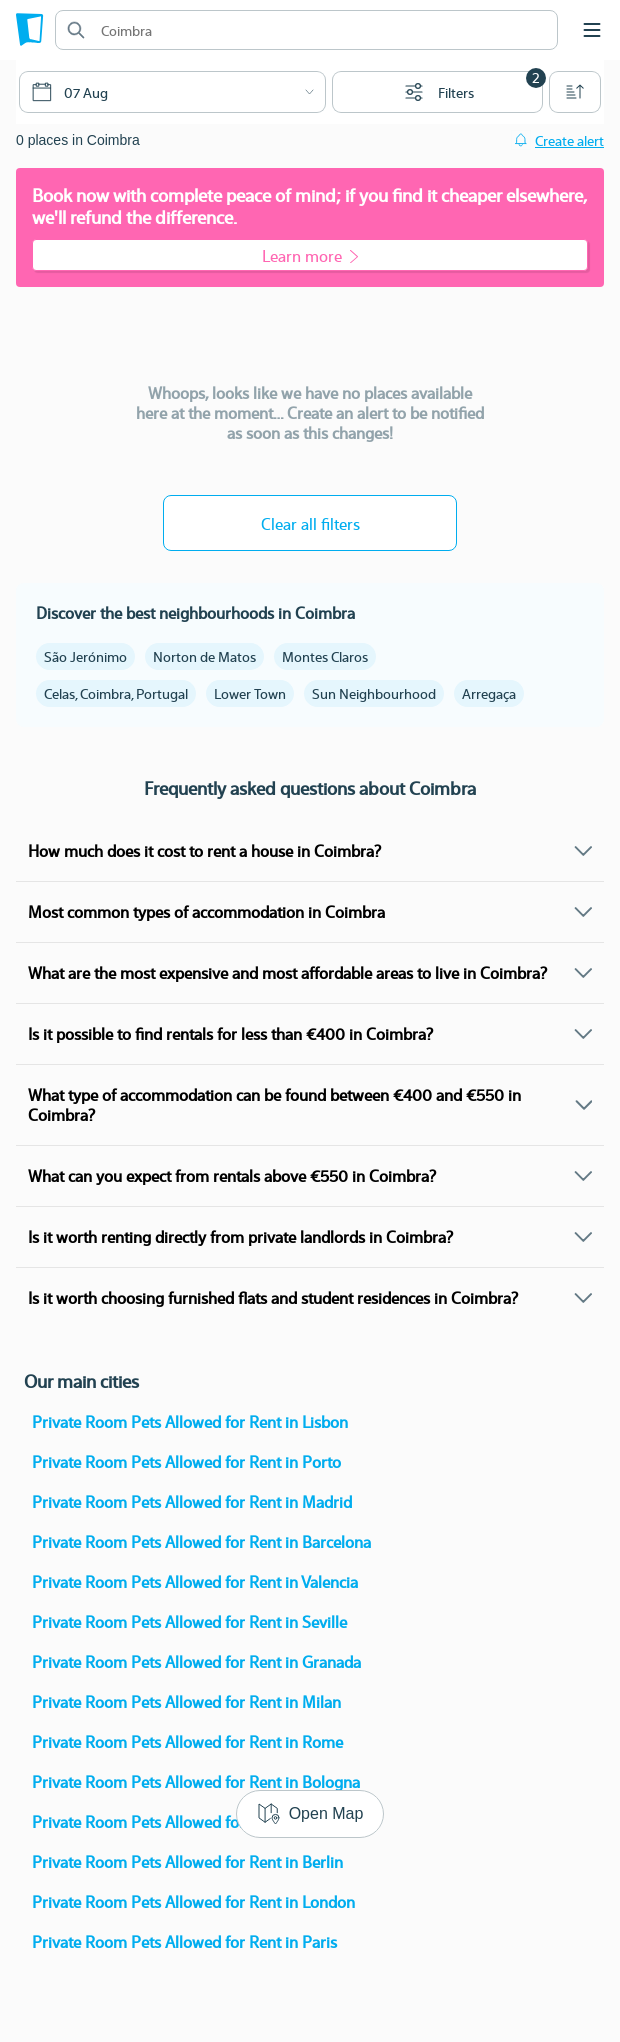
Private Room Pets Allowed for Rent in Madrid (192, 1501)
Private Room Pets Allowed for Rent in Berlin (187, 1861)
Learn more (310, 255)
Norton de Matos (204, 656)
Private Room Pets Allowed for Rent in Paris (184, 1941)
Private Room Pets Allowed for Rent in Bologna (196, 1781)
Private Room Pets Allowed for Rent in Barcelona (201, 1541)
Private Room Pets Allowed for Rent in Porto (186, 1461)
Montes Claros (325, 656)
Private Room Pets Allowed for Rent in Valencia (195, 1581)
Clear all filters (310, 523)
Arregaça (489, 693)
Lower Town (250, 693)
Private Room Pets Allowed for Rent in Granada (196, 1661)
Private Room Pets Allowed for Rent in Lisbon (190, 1421)
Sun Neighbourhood (374, 693)
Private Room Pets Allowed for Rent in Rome (187, 1741)
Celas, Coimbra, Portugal (116, 693)
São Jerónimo (85, 656)
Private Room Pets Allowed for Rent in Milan (186, 1701)
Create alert (569, 140)
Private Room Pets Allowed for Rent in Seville (189, 1621)
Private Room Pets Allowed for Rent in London (193, 1901)
